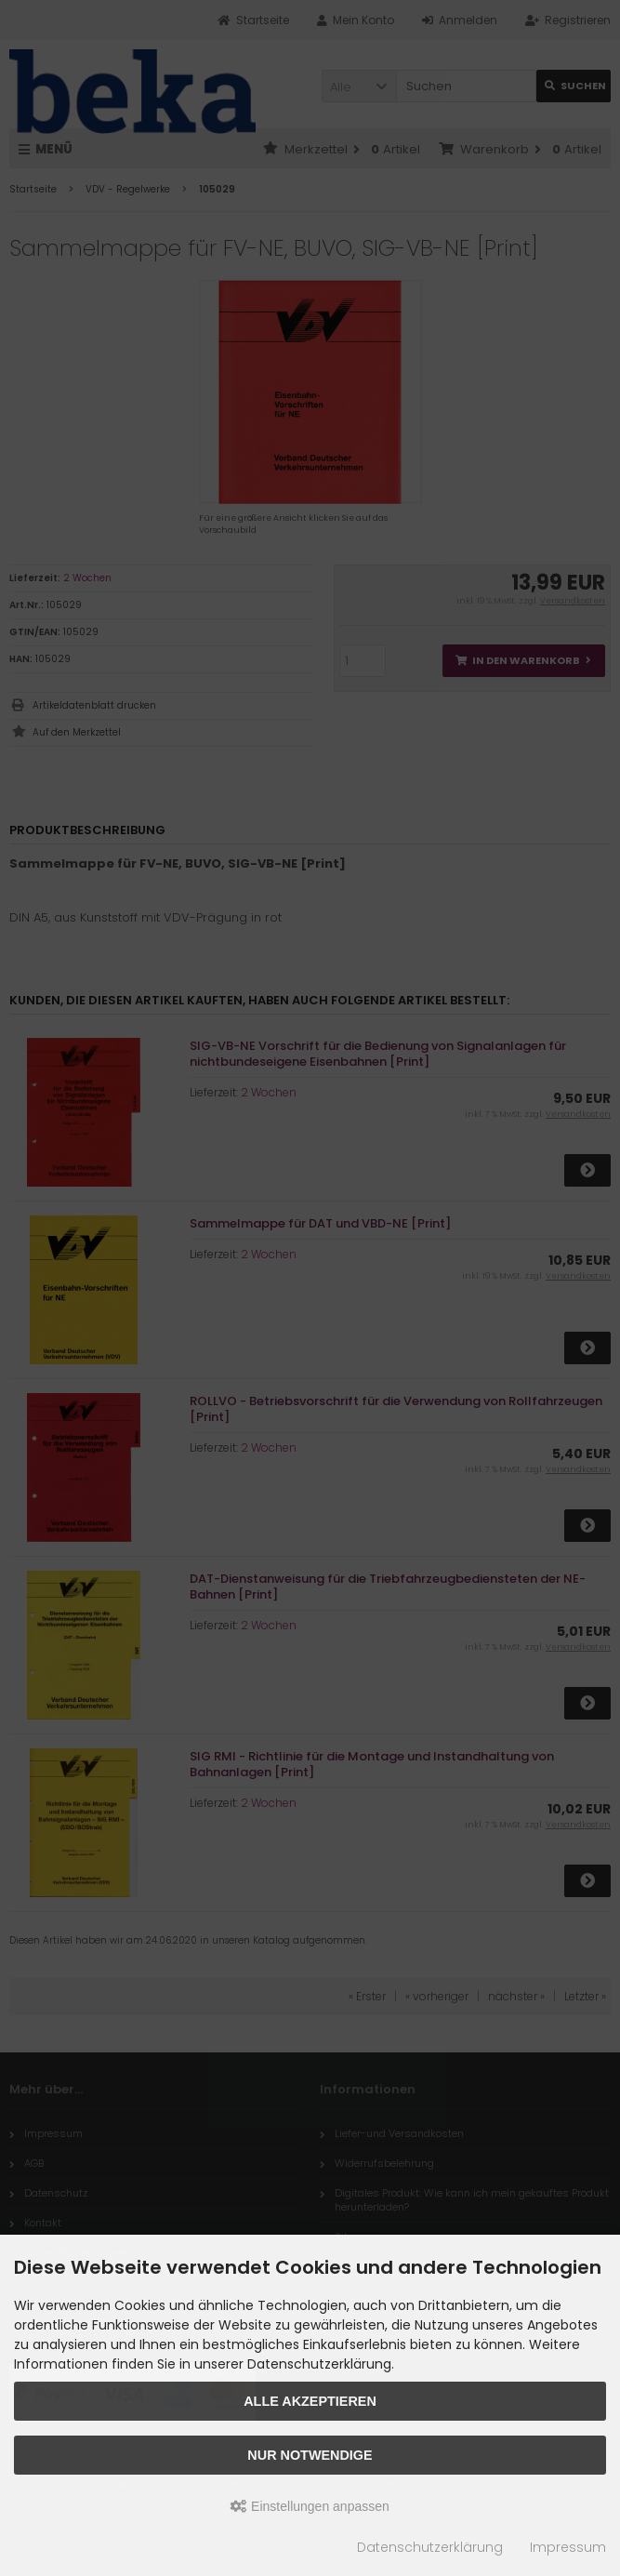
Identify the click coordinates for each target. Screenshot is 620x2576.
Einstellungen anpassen (310, 2506)
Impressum (568, 2547)
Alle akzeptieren (310, 2401)
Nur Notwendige (309, 2455)
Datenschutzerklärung (430, 2547)
